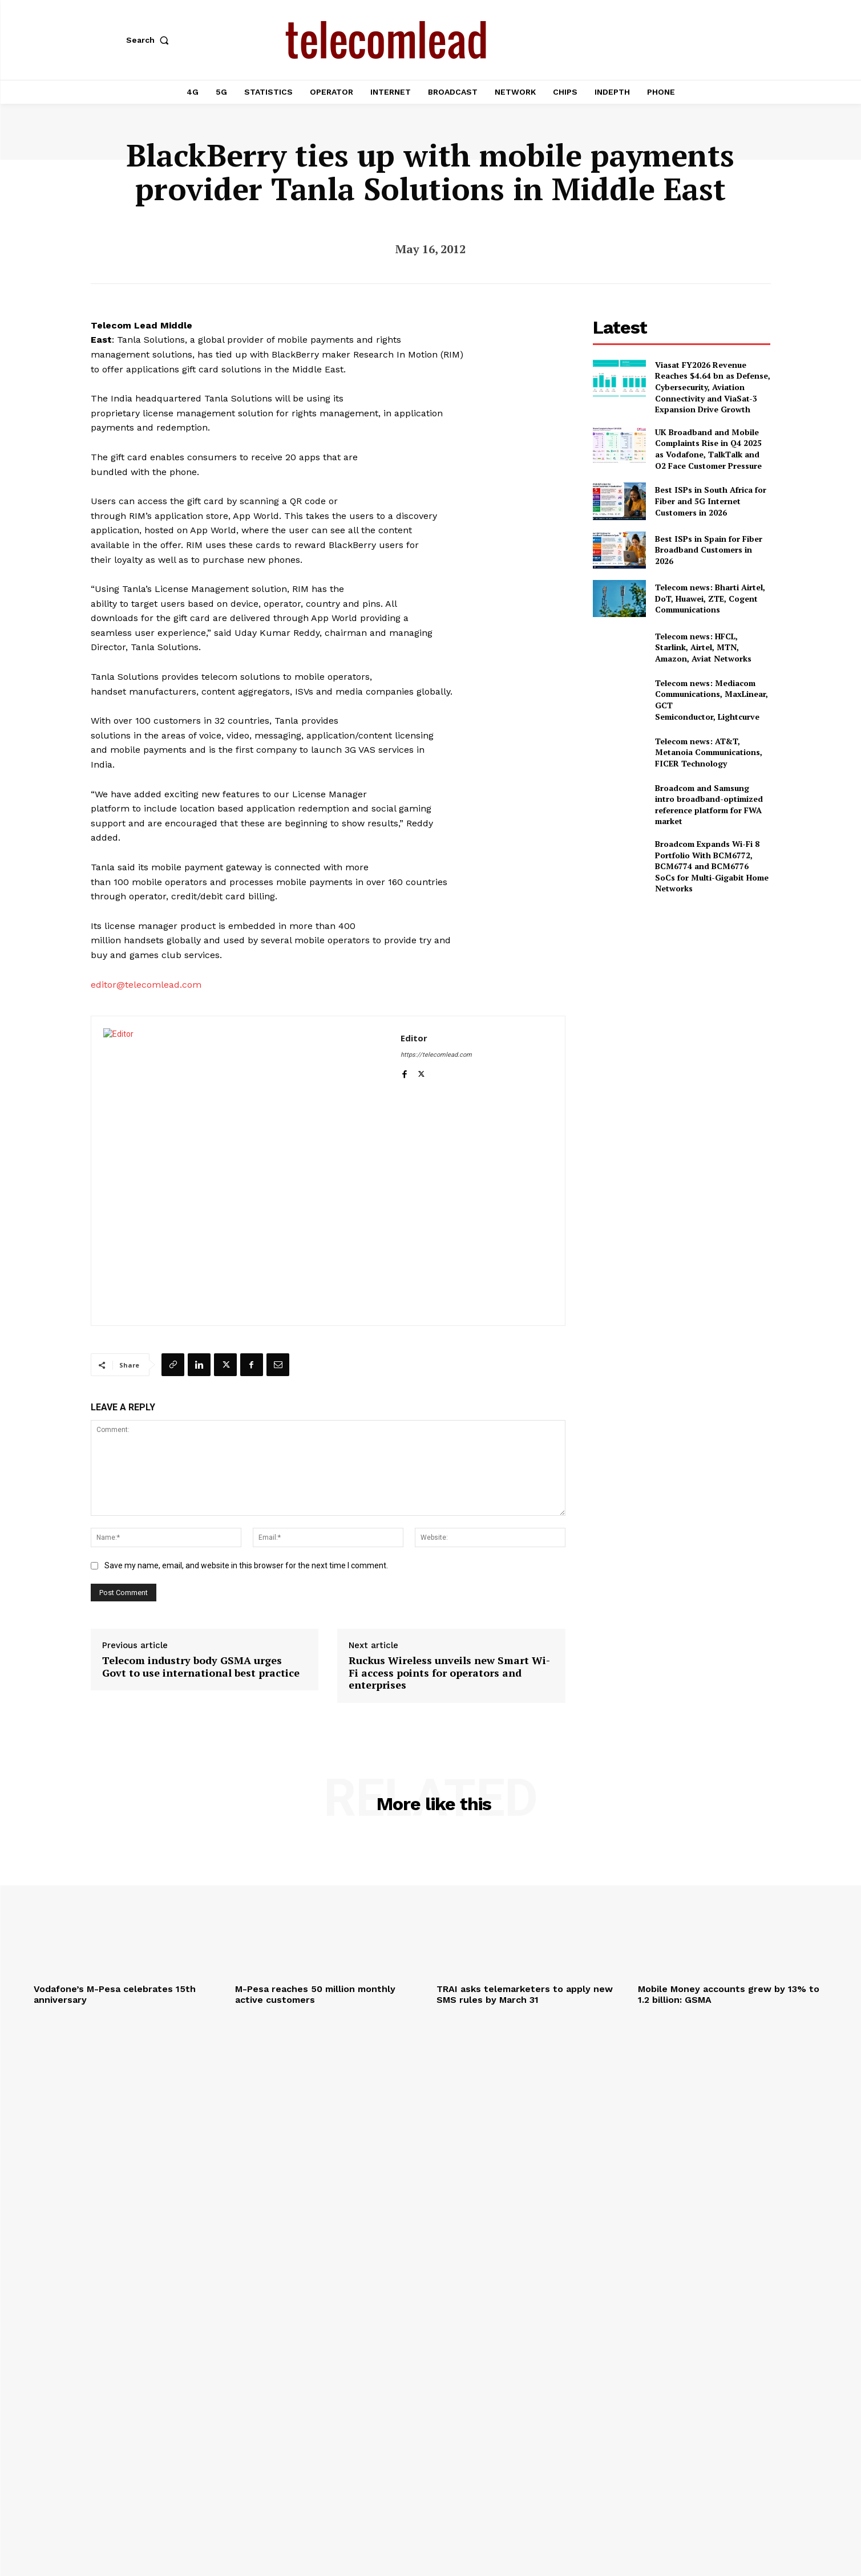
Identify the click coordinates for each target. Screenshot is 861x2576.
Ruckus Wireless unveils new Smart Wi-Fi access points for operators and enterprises (449, 1672)
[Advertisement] (681, 983)
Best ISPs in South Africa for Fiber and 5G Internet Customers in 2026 (710, 500)
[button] (150, 40)
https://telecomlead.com (436, 1054)
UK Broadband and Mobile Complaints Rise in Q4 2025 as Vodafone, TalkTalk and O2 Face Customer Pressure (708, 449)
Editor (414, 1038)
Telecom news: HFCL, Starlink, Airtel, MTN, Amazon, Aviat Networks (703, 647)
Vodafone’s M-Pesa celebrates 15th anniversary (115, 1994)
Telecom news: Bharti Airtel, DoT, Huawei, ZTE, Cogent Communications (710, 598)
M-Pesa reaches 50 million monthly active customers (315, 1994)
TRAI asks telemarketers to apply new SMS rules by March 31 (524, 1994)
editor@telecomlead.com (146, 984)
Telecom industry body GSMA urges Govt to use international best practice (201, 1666)
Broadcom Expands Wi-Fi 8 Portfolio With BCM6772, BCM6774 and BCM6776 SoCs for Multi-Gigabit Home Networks (712, 866)
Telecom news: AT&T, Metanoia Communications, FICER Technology (708, 752)
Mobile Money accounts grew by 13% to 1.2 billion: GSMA (728, 1994)
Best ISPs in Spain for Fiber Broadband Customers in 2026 (708, 549)
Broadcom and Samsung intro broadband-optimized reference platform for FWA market (709, 804)
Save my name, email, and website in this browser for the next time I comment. (246, 1565)
